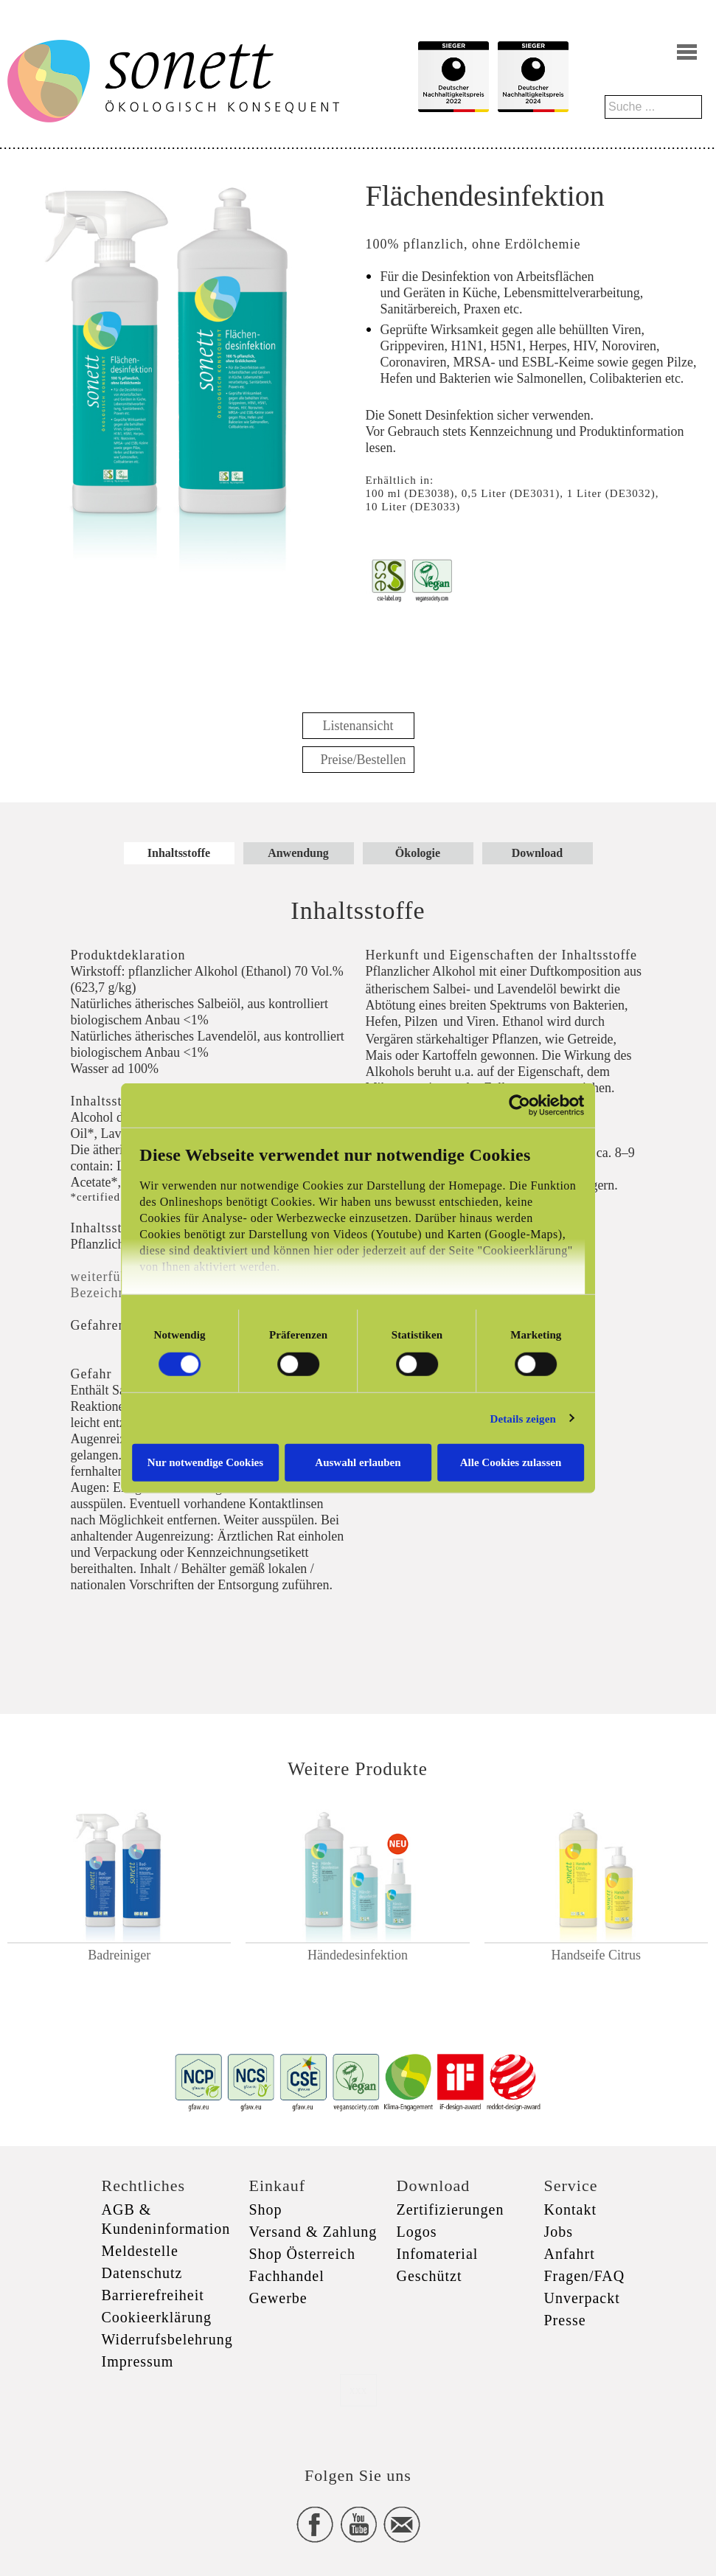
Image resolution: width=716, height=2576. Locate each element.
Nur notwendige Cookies (201, 1462)
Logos (417, 2231)
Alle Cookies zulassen (515, 1462)
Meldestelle (140, 2251)
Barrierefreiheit (153, 2295)
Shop (265, 2209)
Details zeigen (529, 1418)
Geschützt (429, 2276)
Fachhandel (286, 2276)
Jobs (559, 2231)
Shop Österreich (302, 2254)
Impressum (138, 2361)
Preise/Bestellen (363, 759)
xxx (358, 2390)
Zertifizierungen (450, 2209)
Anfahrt (569, 2254)
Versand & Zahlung (313, 2231)
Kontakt (570, 2209)
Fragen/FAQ (584, 2276)
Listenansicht (358, 725)
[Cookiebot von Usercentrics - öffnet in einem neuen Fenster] (526, 1105)
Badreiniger (119, 1955)
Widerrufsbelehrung (167, 2339)
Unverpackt (582, 2298)
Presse (565, 2320)
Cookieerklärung (157, 2317)
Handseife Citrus (596, 1955)
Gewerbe (278, 2298)
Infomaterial (438, 2254)
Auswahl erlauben (357, 1462)
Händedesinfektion (357, 1955)
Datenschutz (142, 2273)
